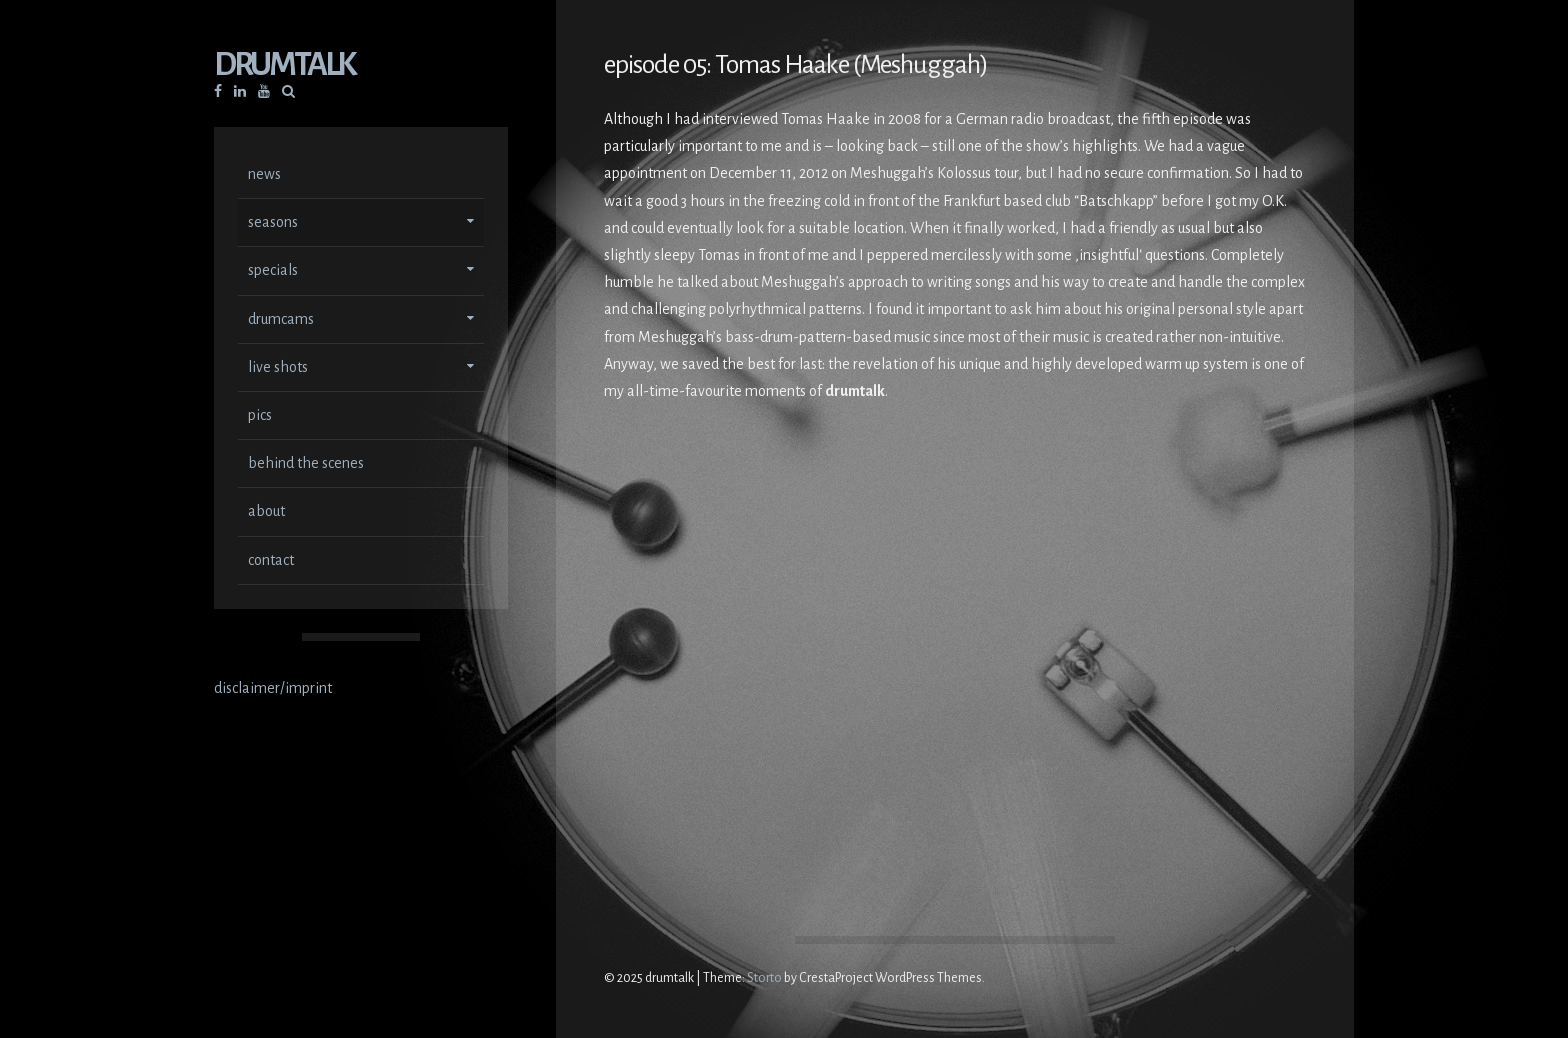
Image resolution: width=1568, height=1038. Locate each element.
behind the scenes (306, 465)
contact (271, 562)
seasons (273, 224)
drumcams (281, 321)
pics (260, 417)
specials (273, 272)
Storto (764, 978)
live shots (278, 369)
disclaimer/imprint (273, 690)
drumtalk (284, 66)
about (266, 513)
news (264, 176)
